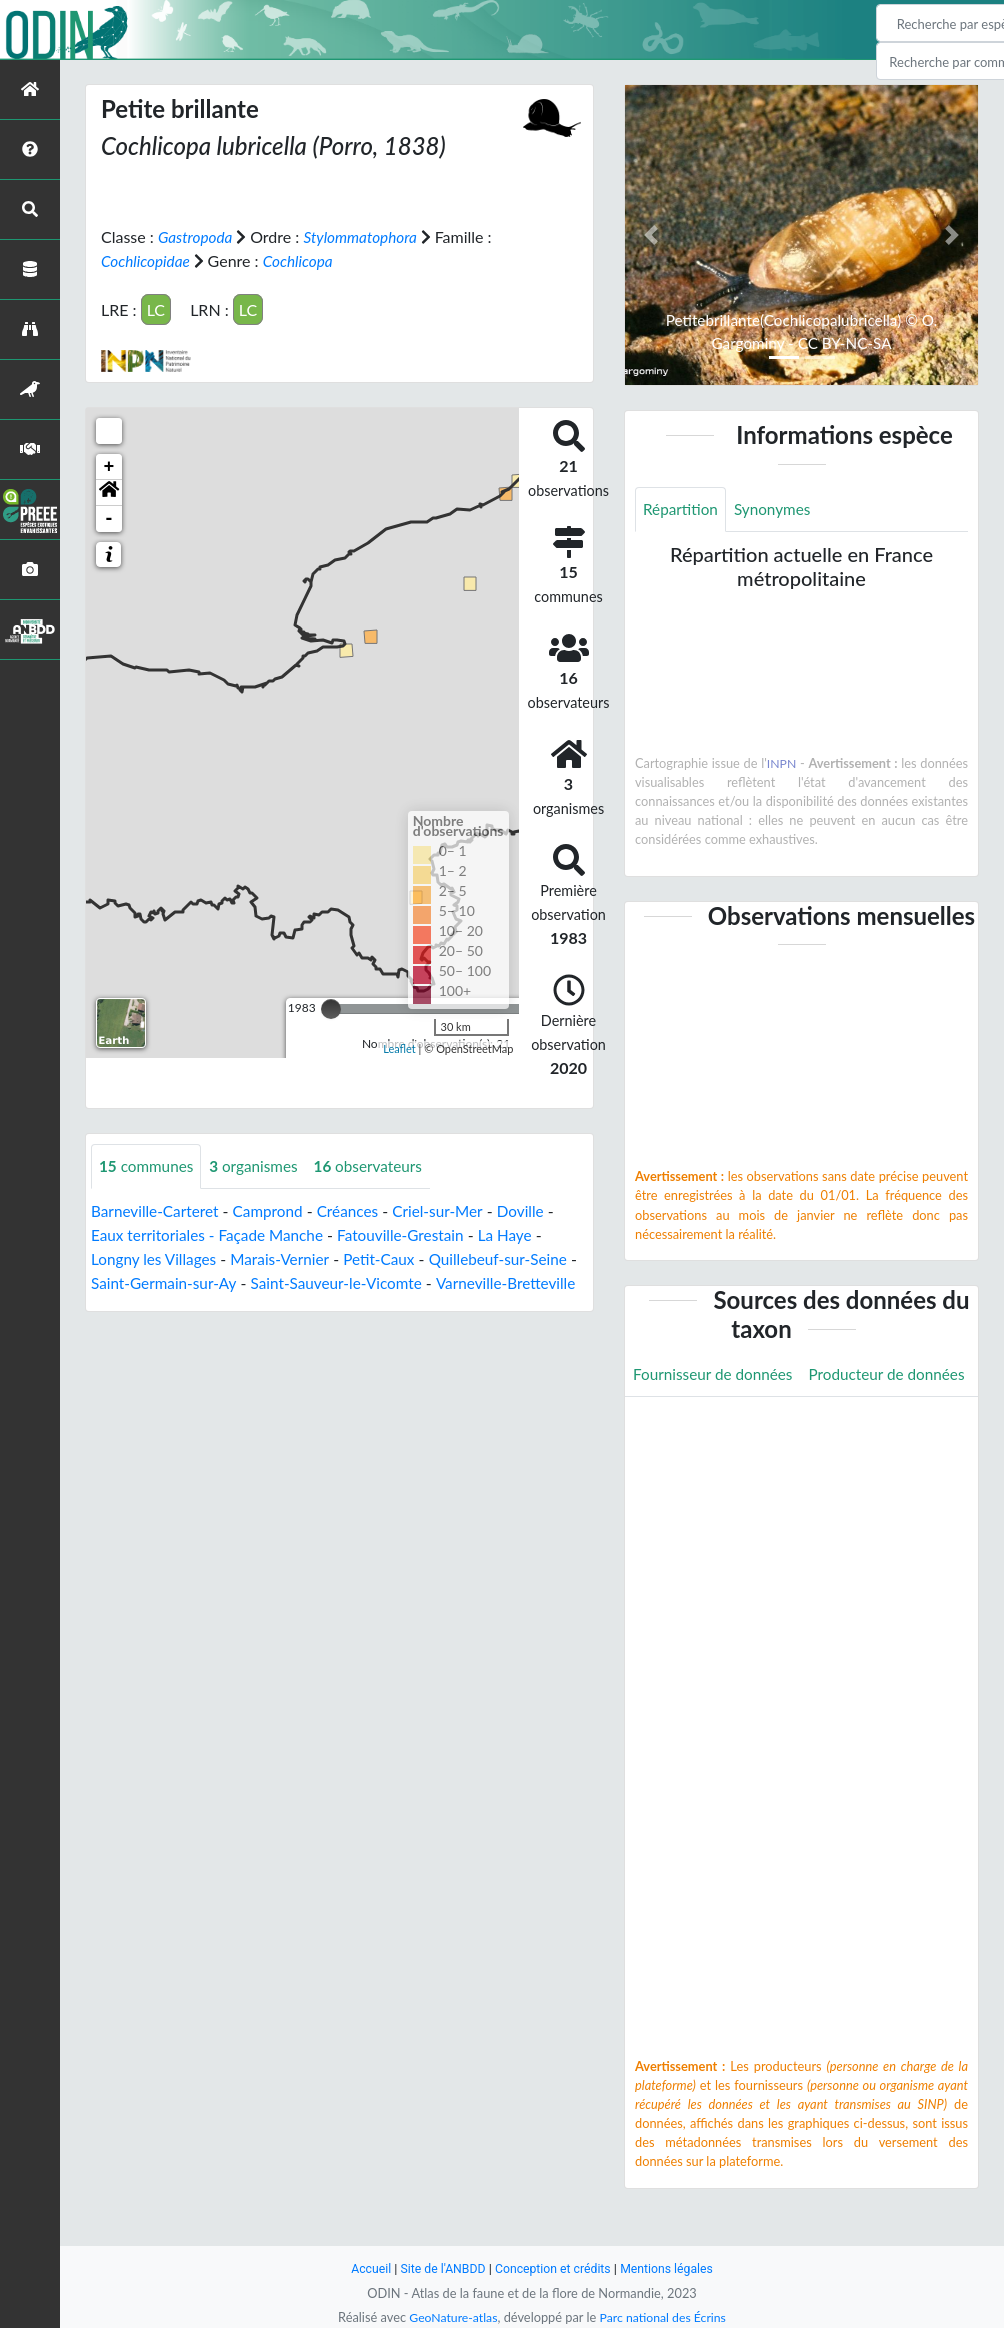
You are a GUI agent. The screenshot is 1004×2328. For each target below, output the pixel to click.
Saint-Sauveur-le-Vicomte (356, 1282)
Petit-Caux (390, 1258)
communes (148, 1165)
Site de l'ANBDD (439, 2268)
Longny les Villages (156, 1258)
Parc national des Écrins (665, 2317)
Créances (358, 1210)
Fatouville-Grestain (414, 1234)
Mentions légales (672, 2268)
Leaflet (399, 1048)
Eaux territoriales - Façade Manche (212, 1234)
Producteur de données (714, 1419)
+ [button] (109, 466)
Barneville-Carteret (157, 1210)
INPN (781, 764)
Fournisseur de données (716, 1374)
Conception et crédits (553, 2268)
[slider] (331, 1008)
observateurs (378, 1165)
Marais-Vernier (287, 1258)
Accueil (364, 2268)
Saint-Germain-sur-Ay (177, 1282)
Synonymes (777, 509)
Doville (537, 1210)
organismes (260, 1165)
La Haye (523, 1234)
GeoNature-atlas (450, 2317)
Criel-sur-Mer (451, 1210)
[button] (109, 492)
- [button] (109, 518)
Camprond (275, 1210)
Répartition (682, 509)
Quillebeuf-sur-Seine (514, 1258)
